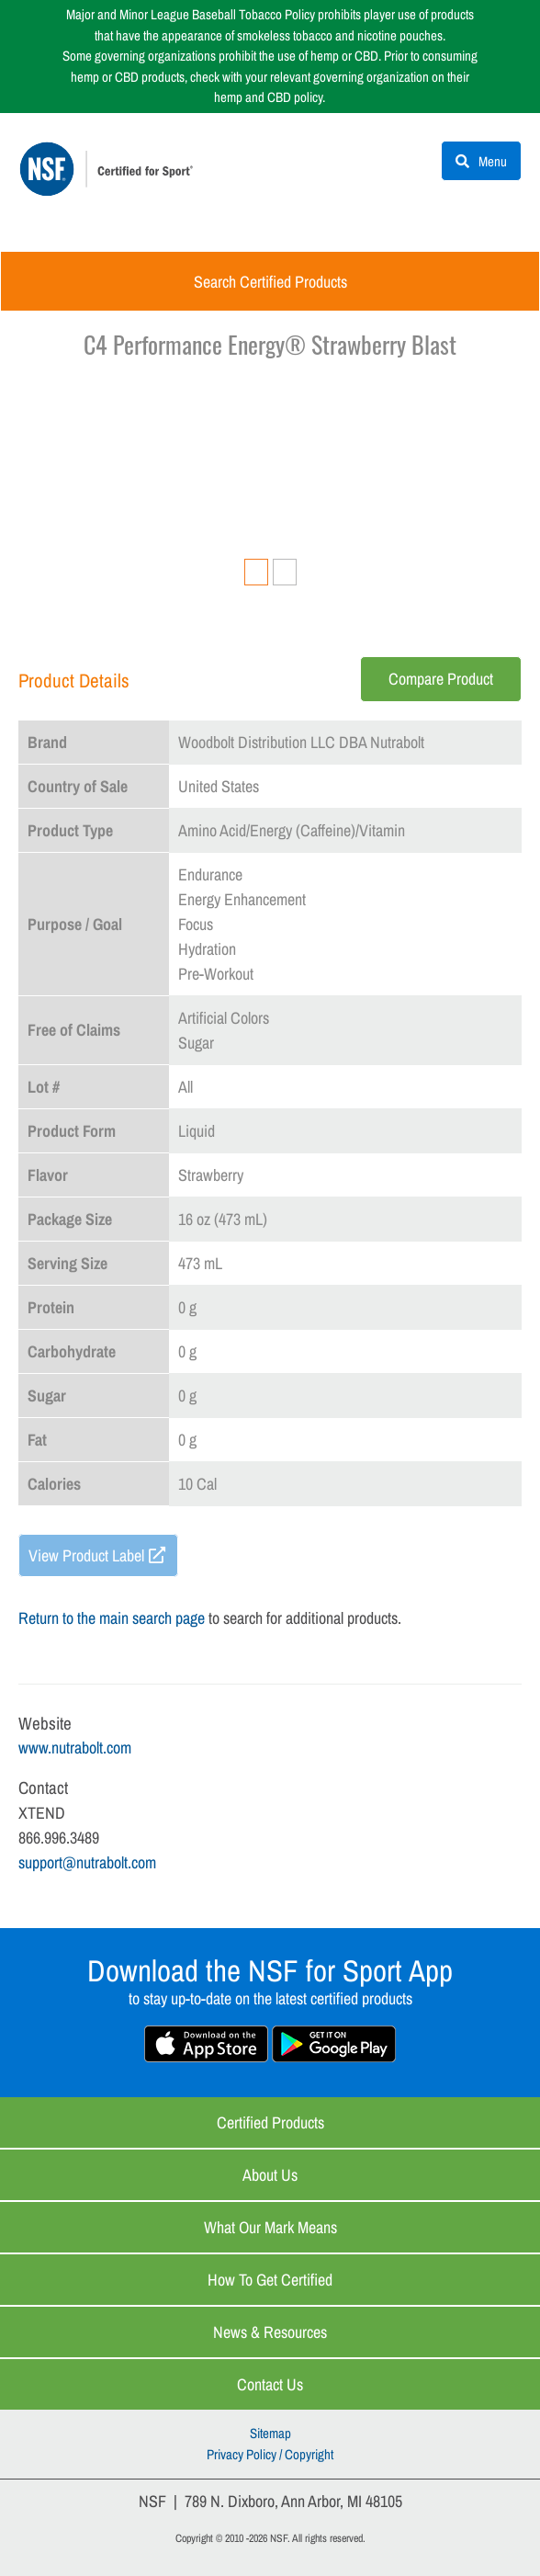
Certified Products (270, 2122)
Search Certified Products (270, 281)
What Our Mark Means (270, 2227)
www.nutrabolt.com (74, 1747)
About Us (270, 2174)
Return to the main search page (111, 1617)
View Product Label (86, 1555)
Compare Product (440, 678)
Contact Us (270, 2384)
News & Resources (270, 2332)
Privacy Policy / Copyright (270, 2454)
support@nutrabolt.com (87, 1862)
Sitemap (270, 2433)
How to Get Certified (270, 2279)
